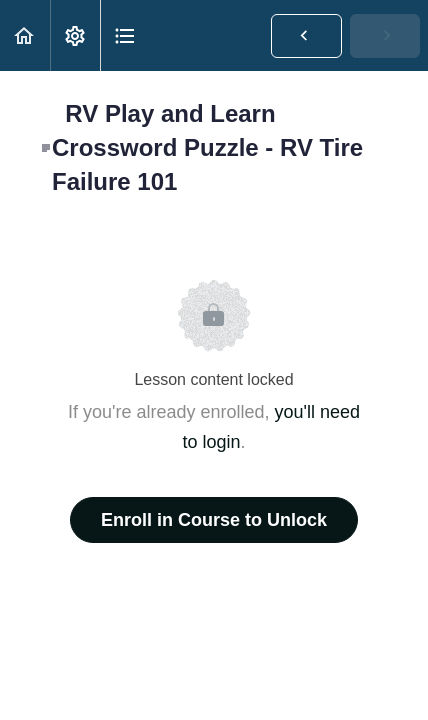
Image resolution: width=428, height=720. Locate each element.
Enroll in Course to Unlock (214, 520)
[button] (25, 35)
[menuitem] (75, 35)
